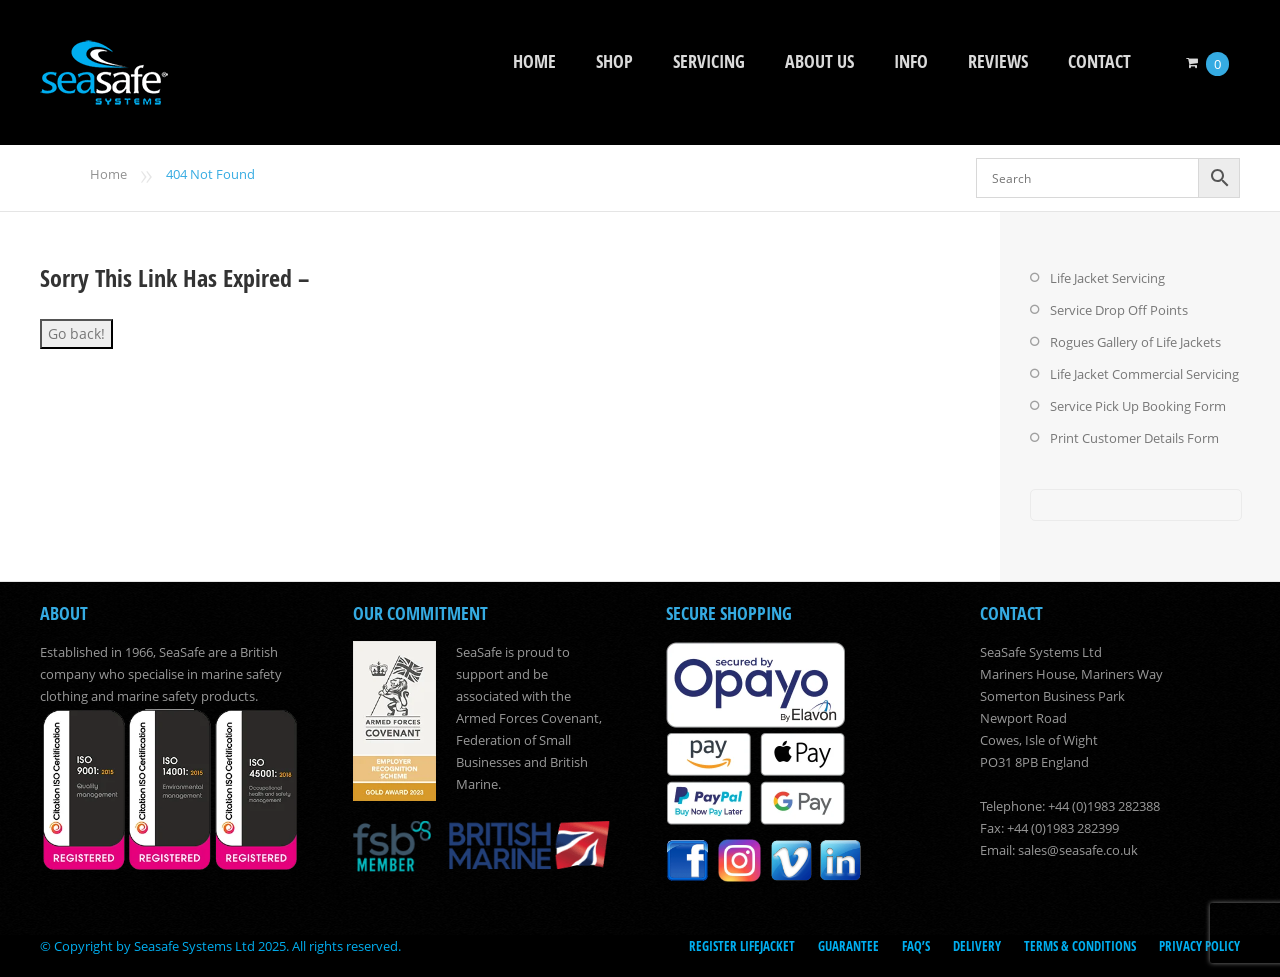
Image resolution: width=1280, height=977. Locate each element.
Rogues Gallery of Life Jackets (1135, 342)
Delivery (977, 946)
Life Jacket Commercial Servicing (1144, 374)
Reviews (998, 61)
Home (534, 61)
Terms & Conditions (1080, 946)
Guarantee (848, 946)
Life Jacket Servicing (1107, 278)
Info (911, 61)
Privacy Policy (1199, 946)
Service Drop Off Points (1119, 310)
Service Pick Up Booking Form (1138, 406)
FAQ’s (916, 946)
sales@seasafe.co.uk (1078, 850)
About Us (819, 61)
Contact (1099, 61)
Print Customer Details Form (1134, 438)
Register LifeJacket (742, 946)
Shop (614, 61)
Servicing (709, 61)
